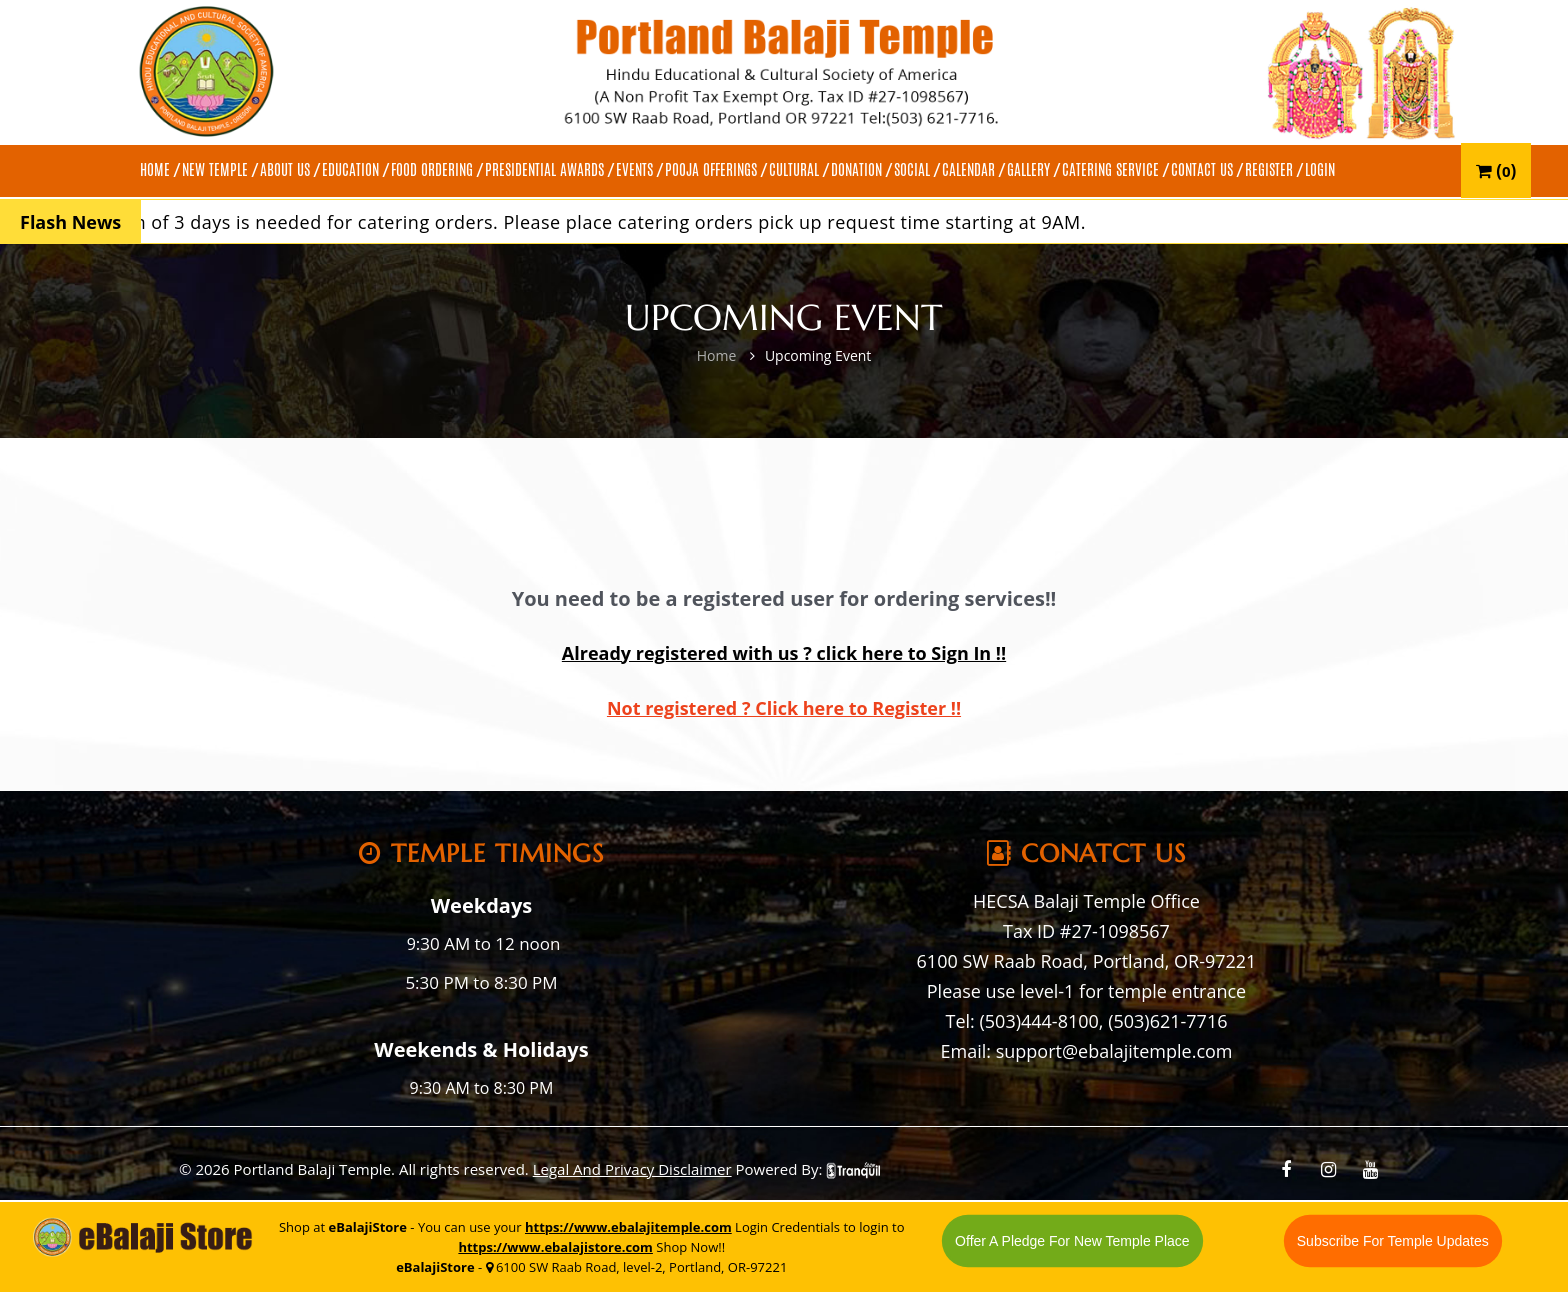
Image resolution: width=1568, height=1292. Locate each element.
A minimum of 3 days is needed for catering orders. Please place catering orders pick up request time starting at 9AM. (595, 222)
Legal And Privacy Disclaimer (632, 1169)
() (1496, 170)
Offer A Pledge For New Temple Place (1072, 1241)
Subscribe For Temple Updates (1393, 1241)
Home (717, 355)
